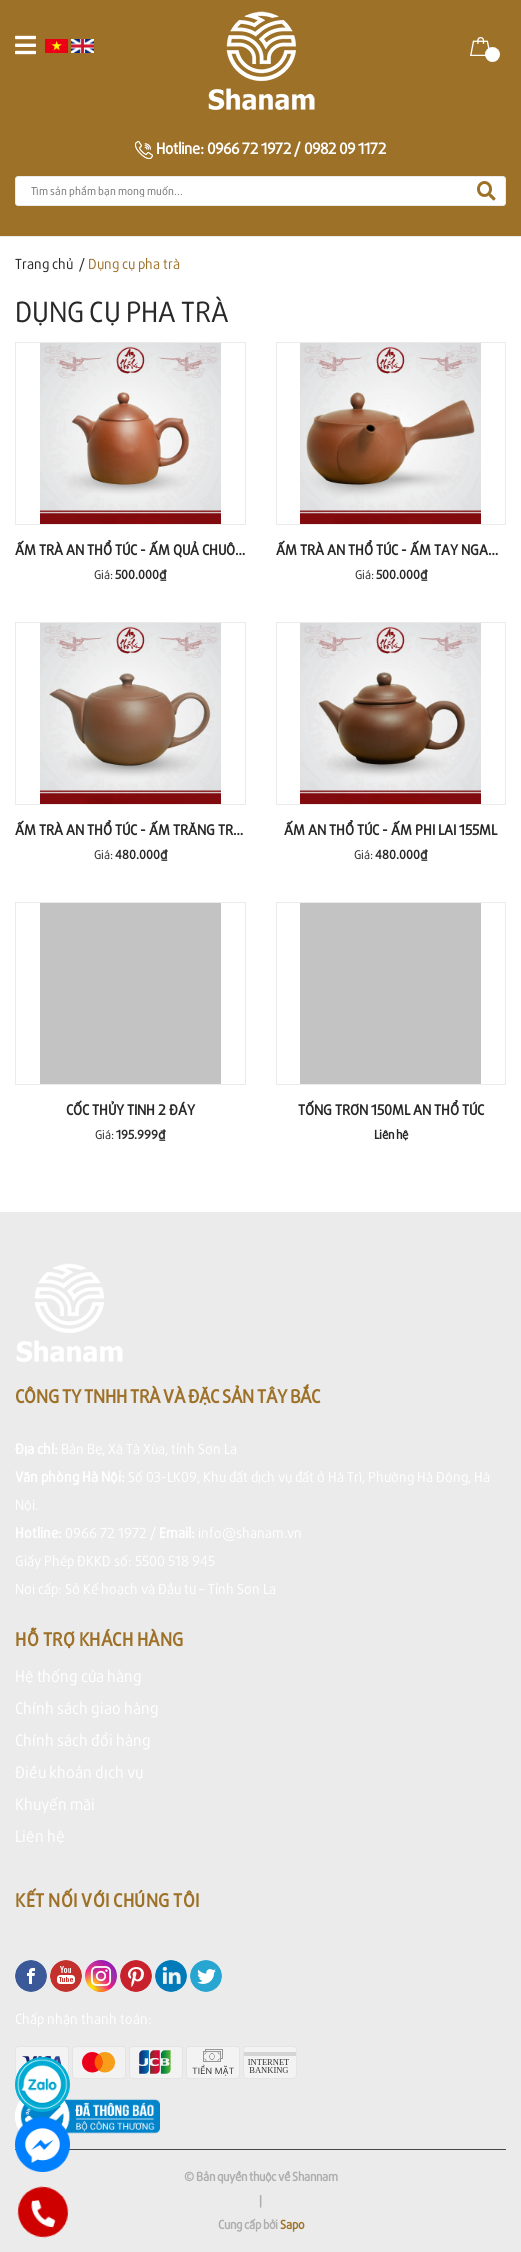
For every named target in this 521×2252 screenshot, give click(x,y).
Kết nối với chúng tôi (107, 1899)
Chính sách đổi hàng (83, 1739)
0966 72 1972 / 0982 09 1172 (296, 147)
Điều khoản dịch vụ (79, 1771)
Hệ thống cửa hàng (78, 1675)
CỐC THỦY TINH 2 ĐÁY (130, 1109)
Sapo (292, 2224)
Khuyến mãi (55, 1803)
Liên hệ (40, 1835)
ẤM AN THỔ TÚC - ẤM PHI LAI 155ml (390, 829)
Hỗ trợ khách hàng (99, 1638)
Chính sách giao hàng (87, 1707)
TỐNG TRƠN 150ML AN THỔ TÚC (391, 1109)
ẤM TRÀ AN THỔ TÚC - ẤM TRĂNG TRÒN (133, 829)
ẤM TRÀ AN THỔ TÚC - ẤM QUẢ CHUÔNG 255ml (155, 549)
